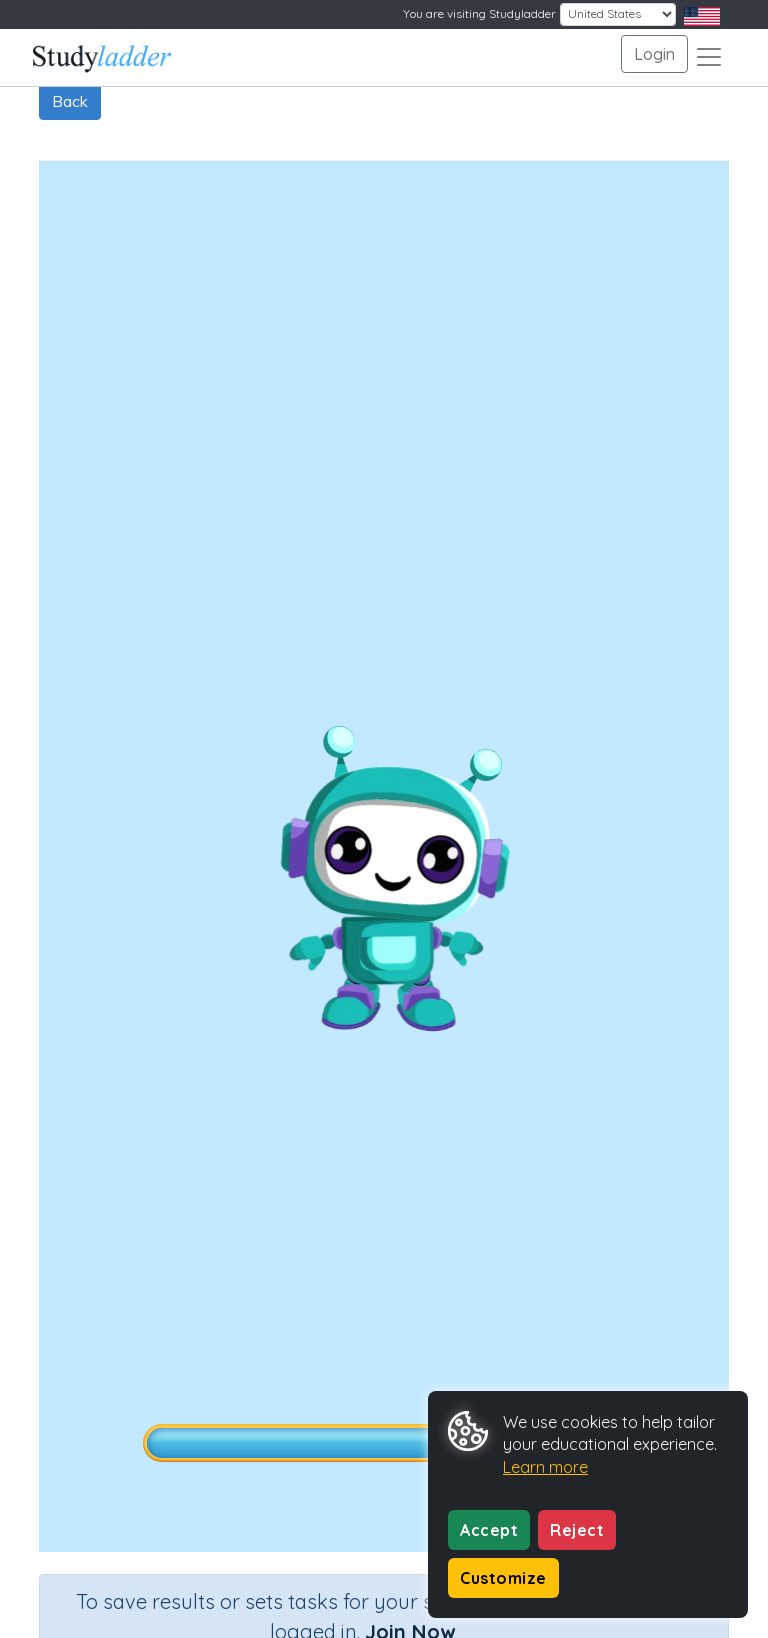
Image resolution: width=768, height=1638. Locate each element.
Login (654, 54)
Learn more (545, 1467)
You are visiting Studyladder (479, 13)
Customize (503, 1578)
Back (70, 101)
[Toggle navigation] (709, 57)
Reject (577, 1530)
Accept (489, 1530)
